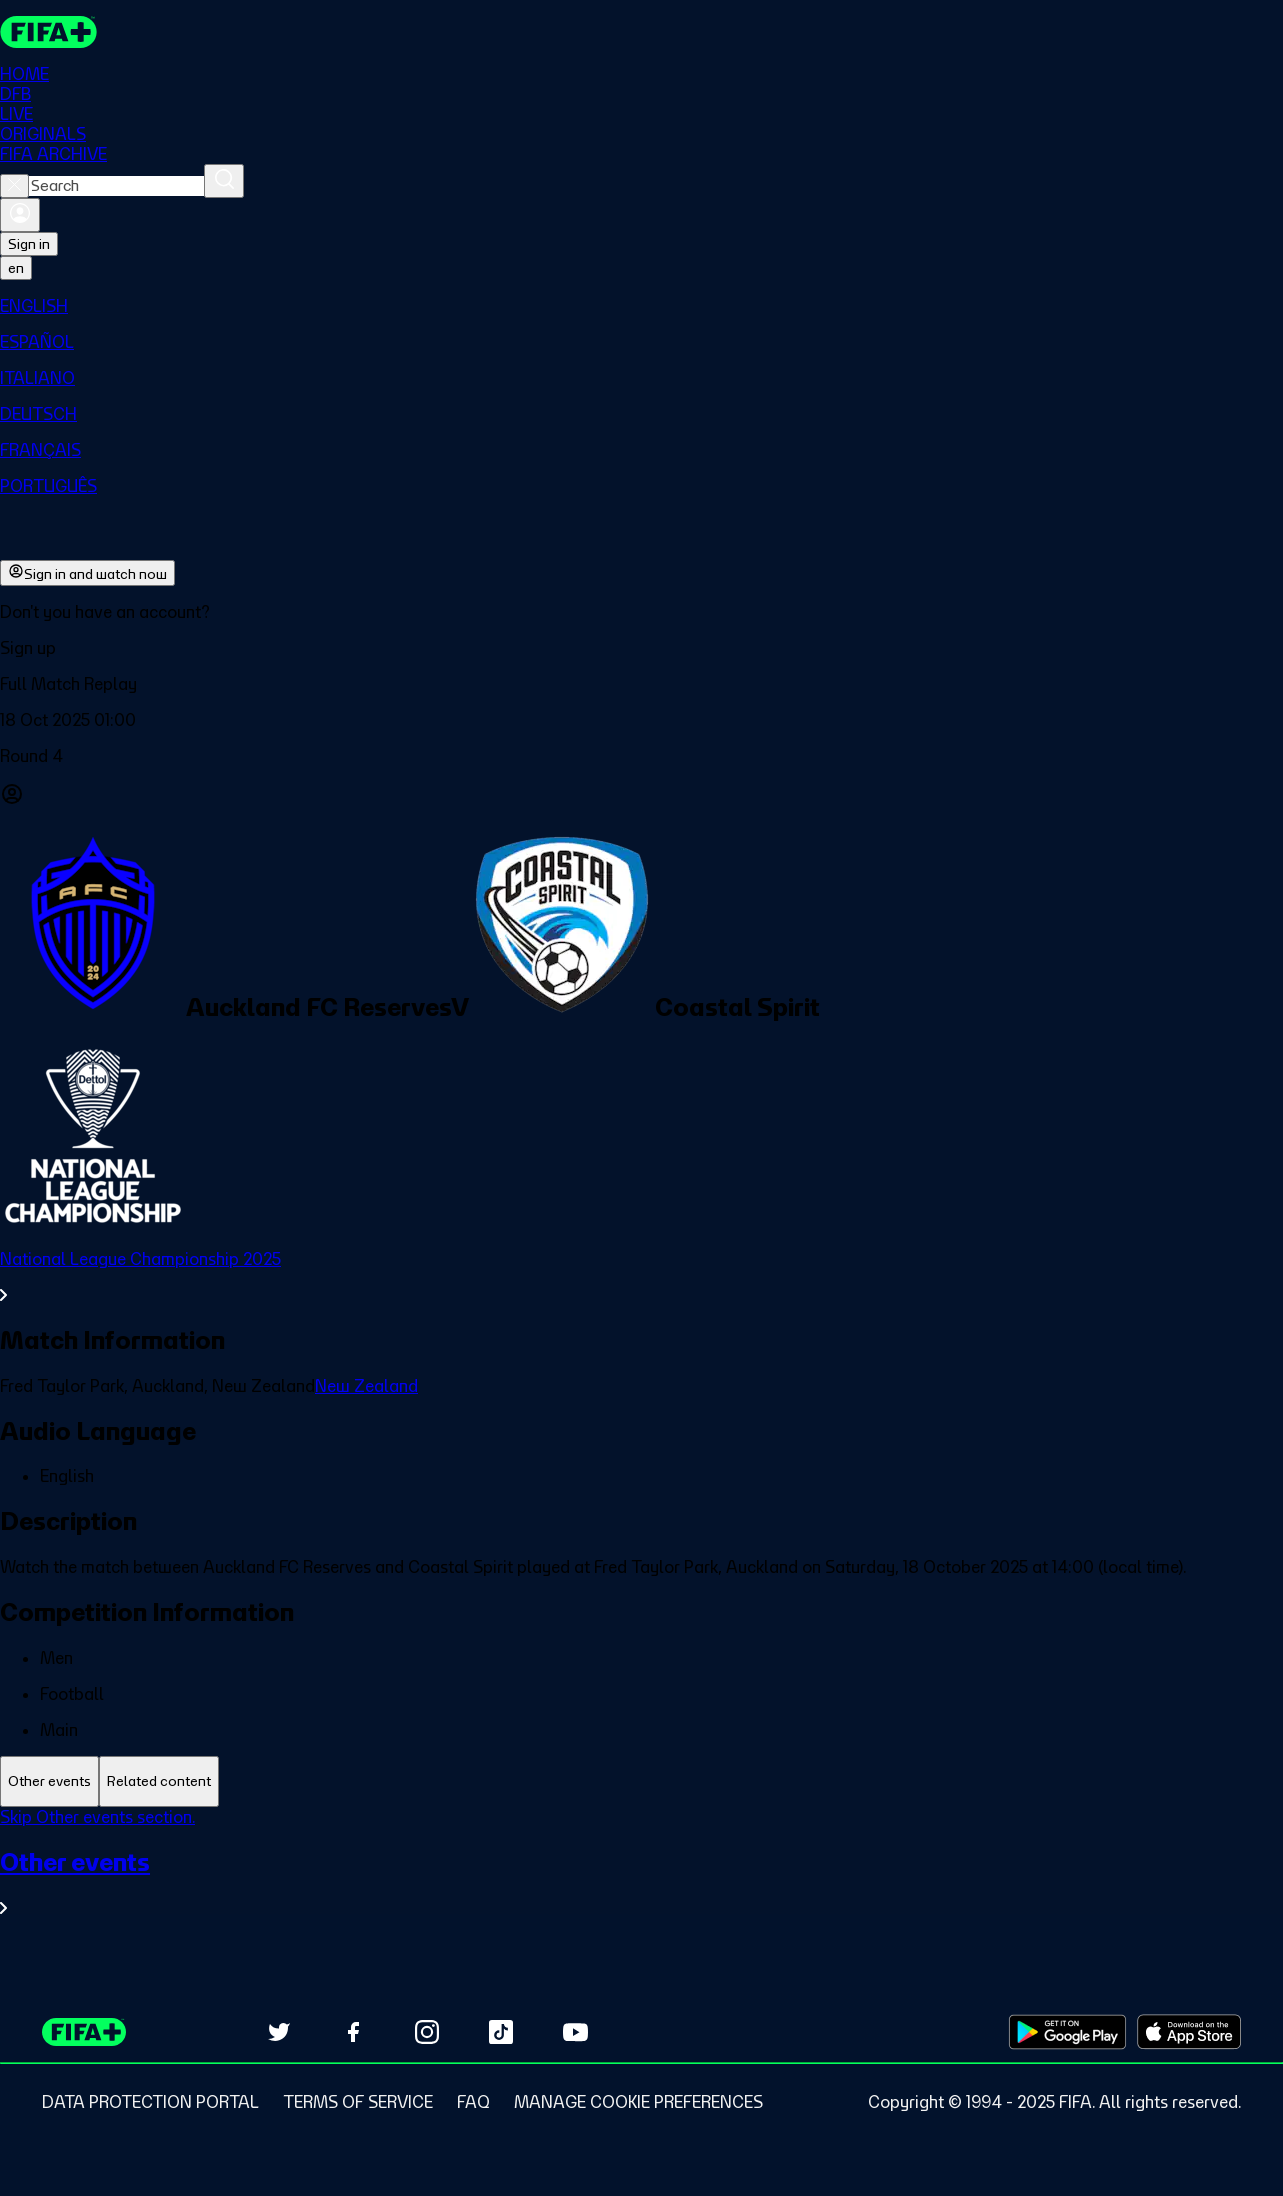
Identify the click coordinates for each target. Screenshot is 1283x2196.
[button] (641, 648)
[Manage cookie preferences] (638, 2102)
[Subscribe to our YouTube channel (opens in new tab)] (575, 2032)
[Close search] (14, 186)
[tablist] (641, 1781)
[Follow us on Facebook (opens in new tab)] (353, 2032)
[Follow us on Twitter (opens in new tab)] (279, 2032)
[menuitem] (641, 306)
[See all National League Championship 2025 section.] (641, 1277)
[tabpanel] (641, 1874)
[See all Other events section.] (641, 1882)
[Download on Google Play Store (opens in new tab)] (1067, 2032)
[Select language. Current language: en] (16, 268)
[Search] (224, 181)
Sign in (29, 244)
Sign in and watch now (87, 573)
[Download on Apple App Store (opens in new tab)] (1189, 2032)
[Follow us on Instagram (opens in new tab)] (427, 2032)
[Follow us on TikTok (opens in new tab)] (501, 2032)
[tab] (49, 1781)
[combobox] (116, 186)
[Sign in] (20, 215)
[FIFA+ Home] (48, 32)
